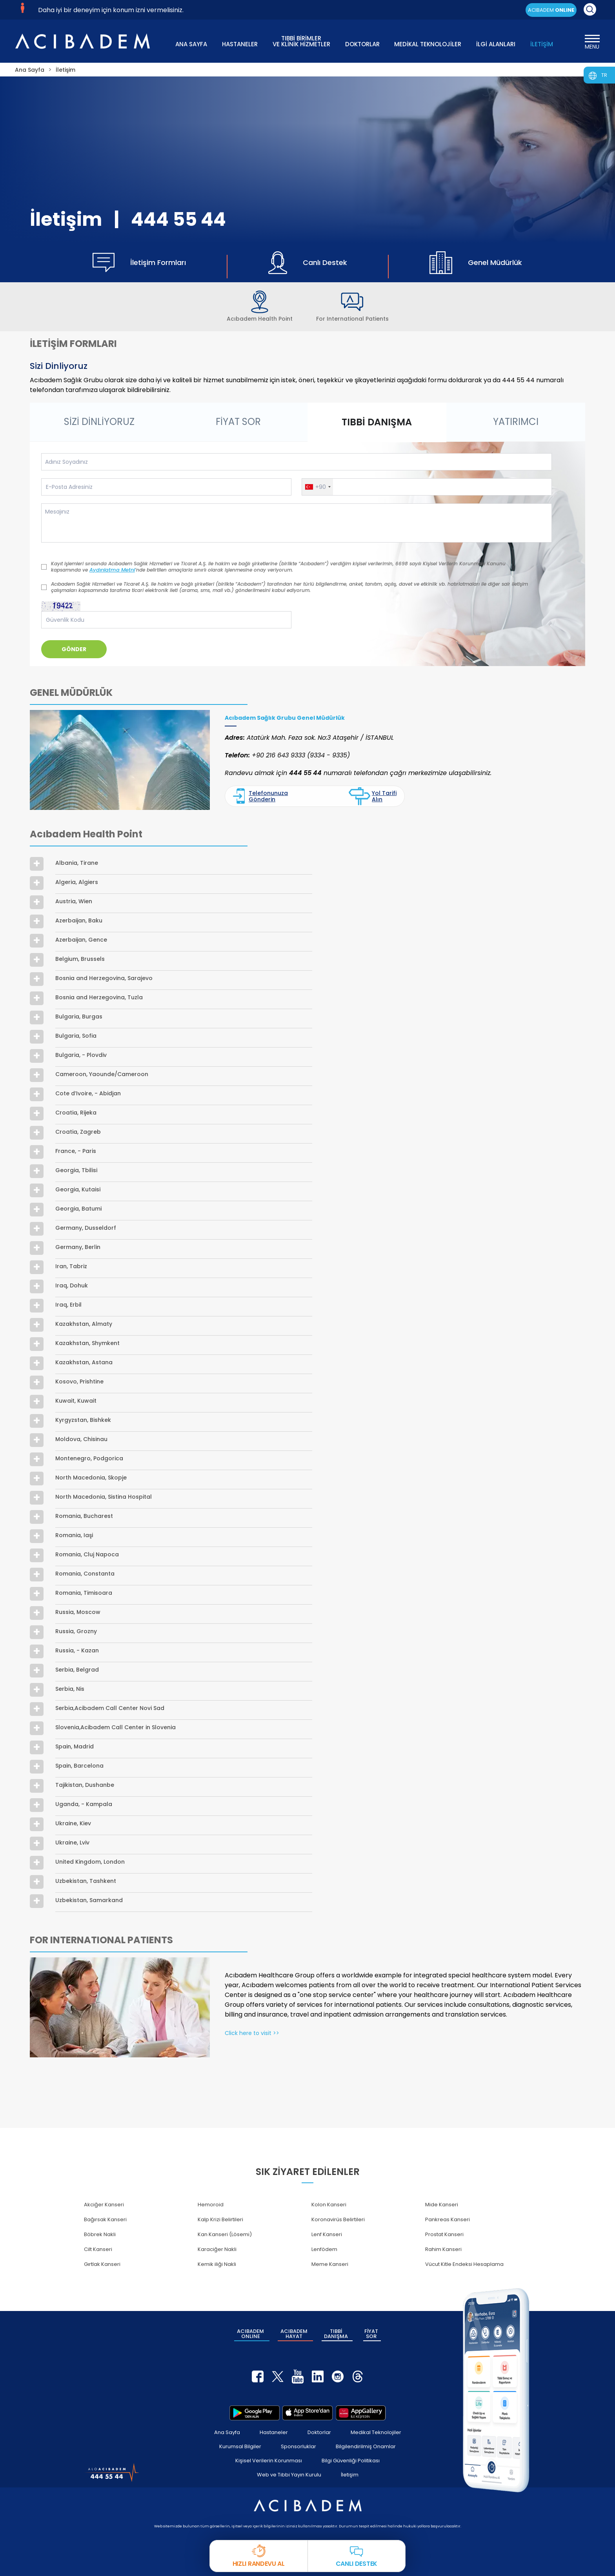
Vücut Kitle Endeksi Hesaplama (464, 2264)
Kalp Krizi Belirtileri (220, 2219)
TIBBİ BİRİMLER (301, 40)
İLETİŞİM (541, 44)
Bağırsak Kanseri (105, 2219)
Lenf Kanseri (326, 2234)
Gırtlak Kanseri (102, 2264)
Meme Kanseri (329, 2264)
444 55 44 (178, 219)
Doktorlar (319, 2432)
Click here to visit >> (252, 2033)
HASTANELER (240, 44)
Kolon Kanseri (328, 2204)
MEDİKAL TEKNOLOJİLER (427, 44)
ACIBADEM (551, 10)
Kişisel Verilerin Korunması (268, 2460)
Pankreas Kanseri (447, 2219)
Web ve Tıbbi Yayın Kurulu (289, 2474)
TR (604, 75)
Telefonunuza (260, 796)
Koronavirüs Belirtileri (338, 2219)
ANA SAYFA (191, 44)
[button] (317, 487)
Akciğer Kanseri (104, 2204)
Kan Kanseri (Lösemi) (225, 2234)
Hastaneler (274, 2432)
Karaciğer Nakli (217, 2249)
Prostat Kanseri (444, 2234)
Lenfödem (324, 2249)
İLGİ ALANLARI (495, 44)
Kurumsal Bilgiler (240, 2446)
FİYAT (371, 2334)
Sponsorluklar (298, 2446)
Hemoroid (211, 2204)
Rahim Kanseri (443, 2249)
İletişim (349, 2474)
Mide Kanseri (441, 2204)
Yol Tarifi (372, 796)
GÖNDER (74, 649)
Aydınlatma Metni (112, 570)
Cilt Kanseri (98, 2249)
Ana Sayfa (227, 2432)
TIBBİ (336, 2334)
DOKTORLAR (362, 44)
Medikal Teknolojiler (376, 2432)
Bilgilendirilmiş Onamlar (366, 2446)
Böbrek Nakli (100, 2234)
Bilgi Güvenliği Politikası (351, 2460)
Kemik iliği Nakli (217, 2264)
